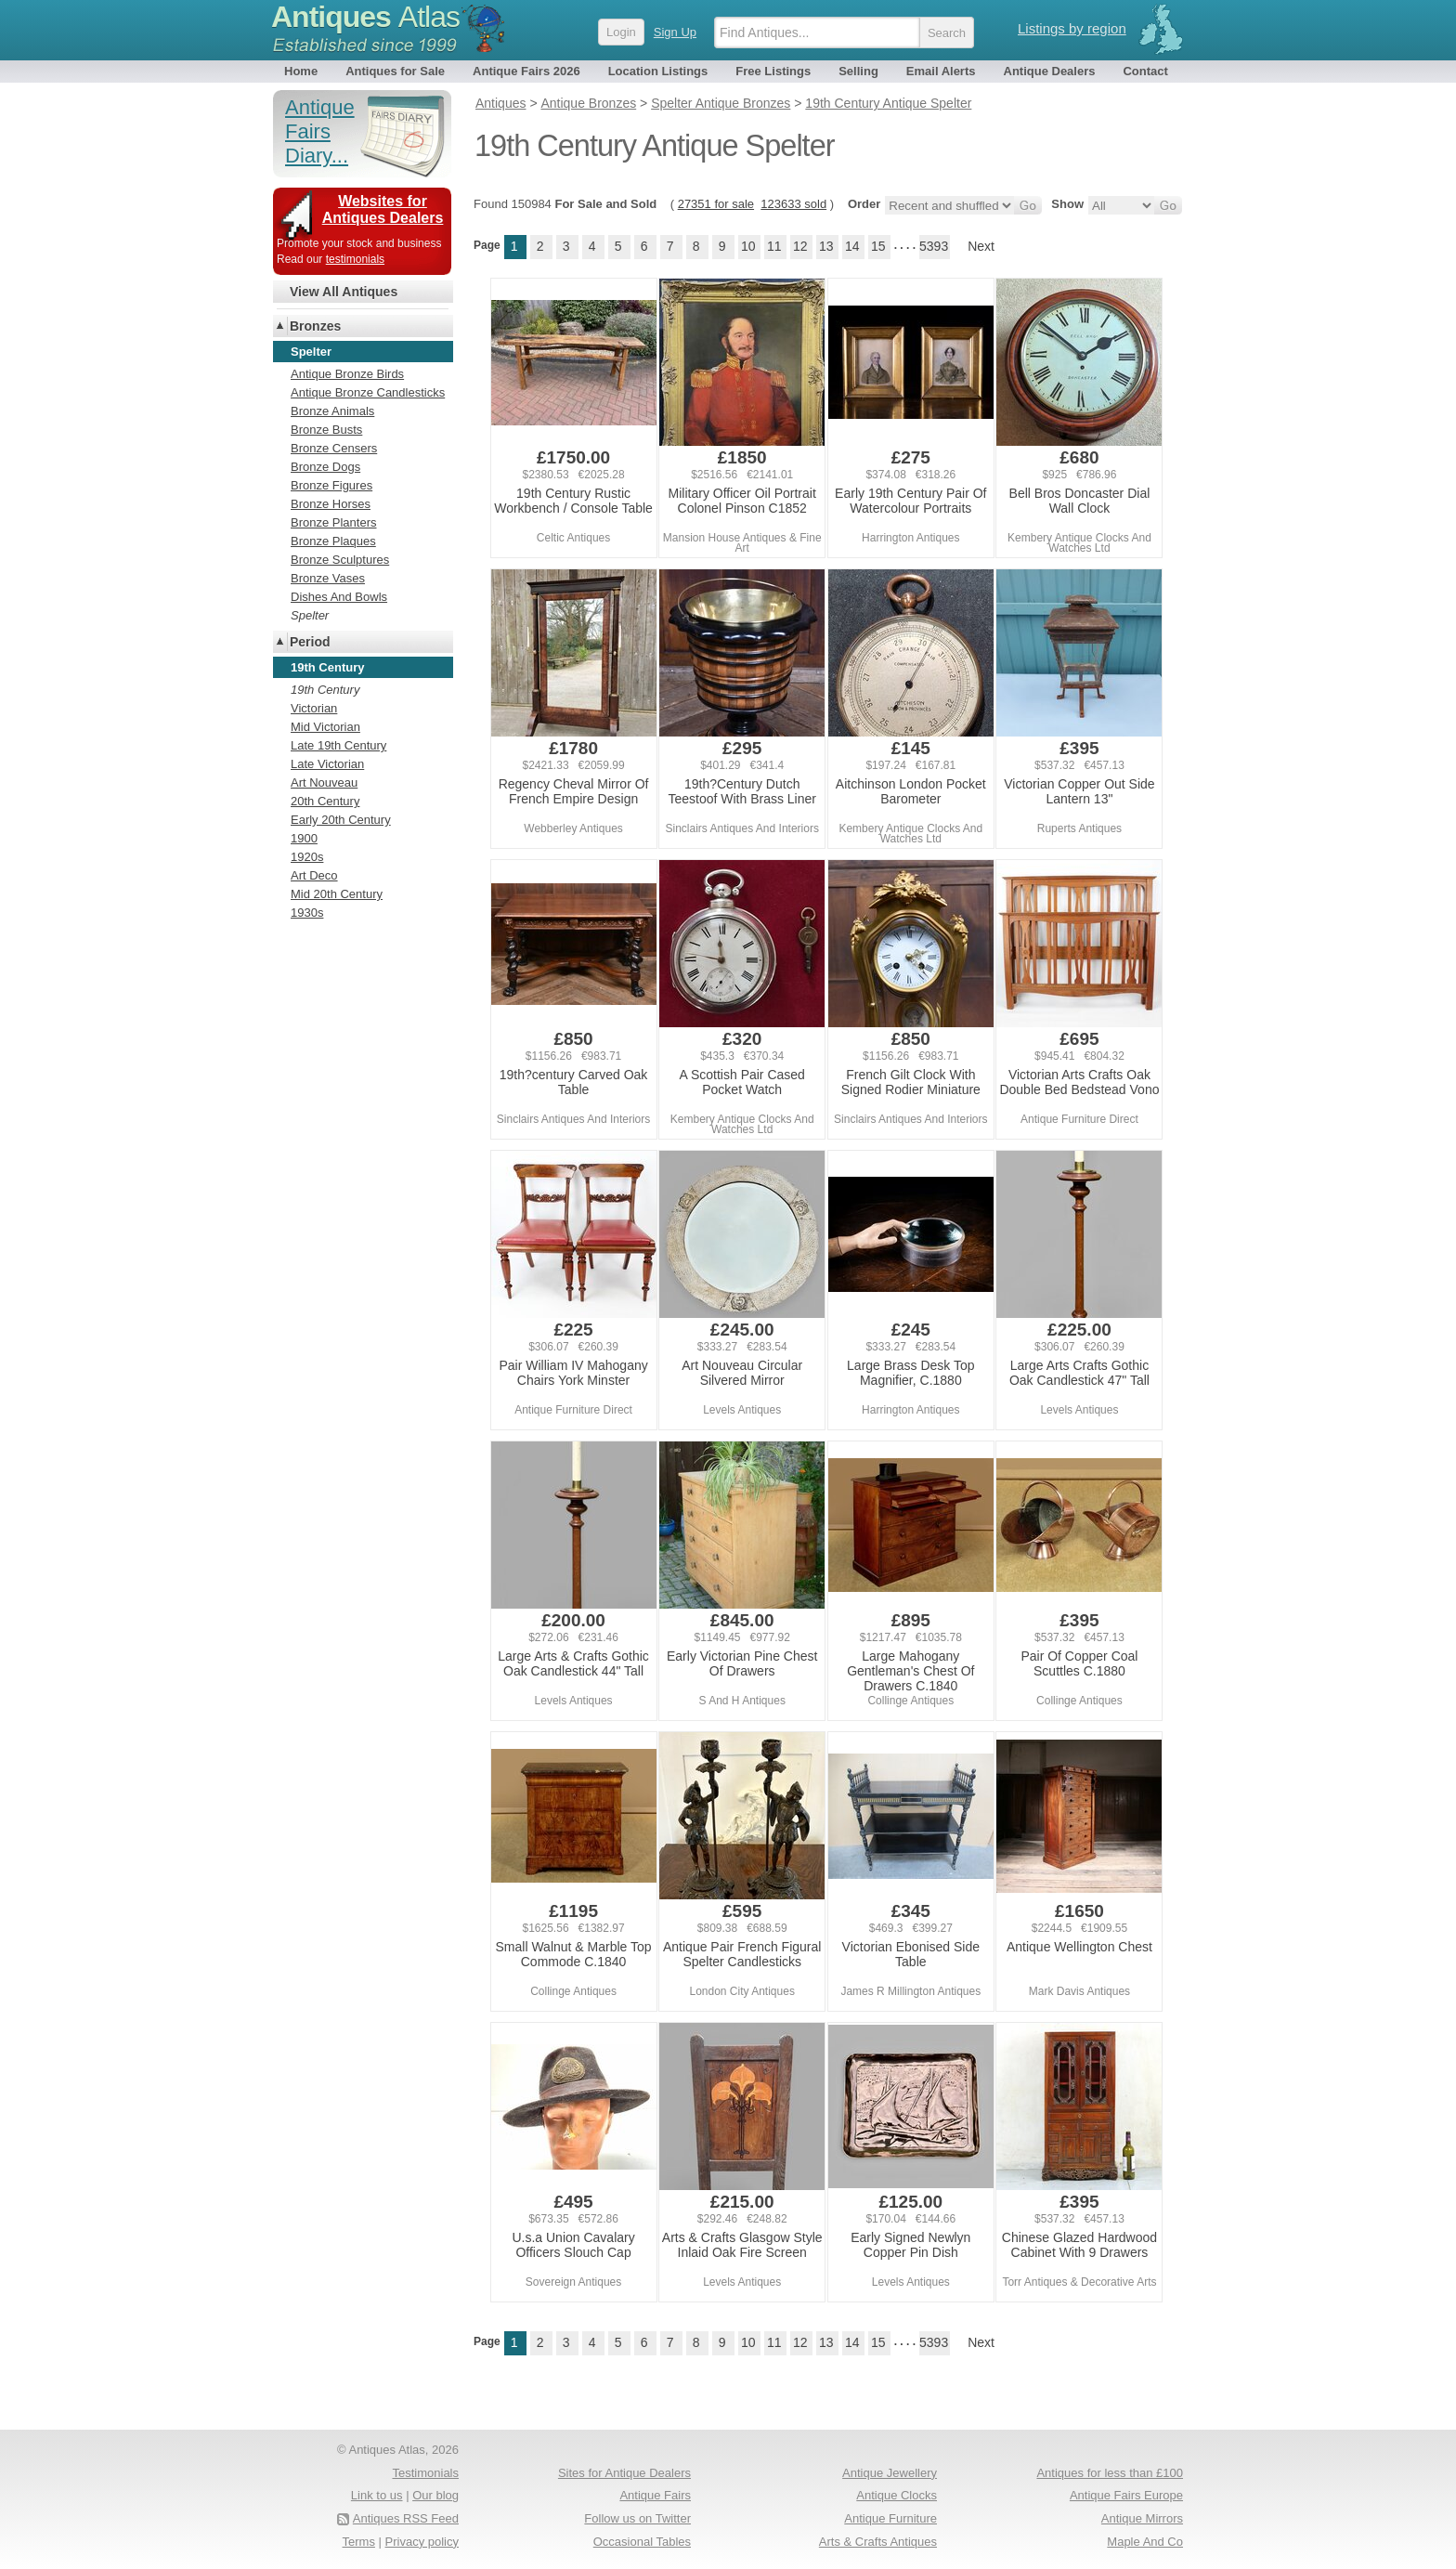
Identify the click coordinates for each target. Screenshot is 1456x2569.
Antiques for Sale (395, 71)
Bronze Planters (334, 522)
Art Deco (314, 875)
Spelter (310, 615)
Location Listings (658, 71)
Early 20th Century (341, 820)
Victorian (314, 708)
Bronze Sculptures (340, 560)
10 (748, 246)
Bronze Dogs (325, 467)
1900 (304, 838)
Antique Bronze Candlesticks (368, 392)
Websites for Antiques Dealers (383, 209)
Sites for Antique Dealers (624, 2473)
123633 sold (793, 204)
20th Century (325, 801)
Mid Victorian (325, 727)
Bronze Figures (331, 485)
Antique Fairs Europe (1126, 2495)
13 (826, 246)
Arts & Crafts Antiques (878, 2542)
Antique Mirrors (1142, 2518)
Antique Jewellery (889, 2473)
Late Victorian (327, 764)
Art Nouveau (324, 782)
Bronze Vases (328, 578)
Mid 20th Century (337, 894)
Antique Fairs (655, 2495)
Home (301, 71)
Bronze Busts (326, 430)
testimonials (355, 259)
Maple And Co (1145, 2542)
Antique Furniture (890, 2518)
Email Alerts (941, 71)
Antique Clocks (896, 2495)
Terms (359, 2542)
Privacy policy (422, 2542)
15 (878, 246)
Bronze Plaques (333, 541)
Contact (1145, 71)
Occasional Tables (642, 2542)
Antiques (365, 16)
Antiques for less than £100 (1109, 2473)
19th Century (325, 690)
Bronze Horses (330, 504)
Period (310, 641)
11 (774, 246)
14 (852, 246)
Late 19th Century (338, 745)
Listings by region (1072, 28)
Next (981, 246)
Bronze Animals (332, 411)
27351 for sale (716, 204)
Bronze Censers (334, 448)
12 (800, 246)
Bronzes (315, 326)
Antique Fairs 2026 (526, 71)
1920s (307, 857)
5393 (933, 246)
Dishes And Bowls (339, 597)
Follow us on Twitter (637, 2518)
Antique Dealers (1050, 71)
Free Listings (773, 71)
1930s (307, 912)
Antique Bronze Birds (347, 374)
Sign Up (675, 32)
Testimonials (425, 2473)
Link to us (377, 2495)
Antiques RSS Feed (406, 2518)
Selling (858, 71)
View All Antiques (343, 291)
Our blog (435, 2495)
